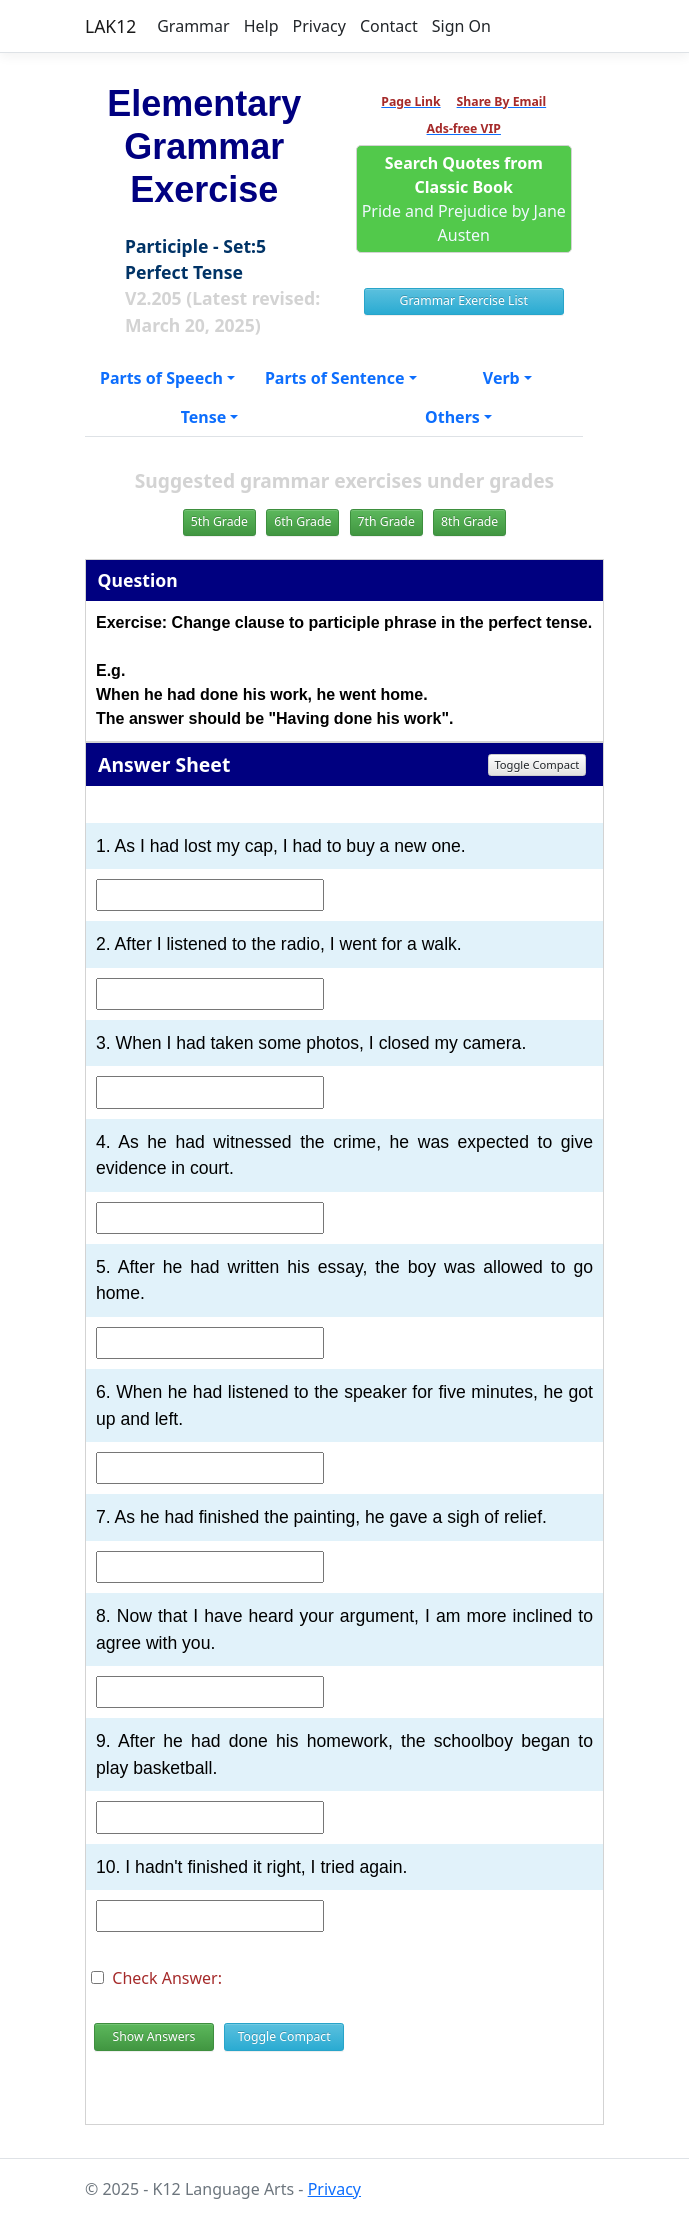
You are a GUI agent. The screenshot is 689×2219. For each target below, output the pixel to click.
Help (261, 26)
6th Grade (302, 521)
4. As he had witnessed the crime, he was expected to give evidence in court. (344, 1155)
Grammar (193, 26)
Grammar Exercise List (464, 300)
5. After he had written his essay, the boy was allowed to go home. (344, 1280)
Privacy (319, 26)
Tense (204, 417)
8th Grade (469, 521)
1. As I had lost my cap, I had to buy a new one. (281, 846)
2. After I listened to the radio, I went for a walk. (279, 944)
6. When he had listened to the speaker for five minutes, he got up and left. (344, 1405)
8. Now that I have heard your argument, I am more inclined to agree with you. (344, 1629)
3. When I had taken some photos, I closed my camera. (311, 1043)
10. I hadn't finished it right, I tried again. (251, 1867)
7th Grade (386, 521)
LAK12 (110, 26)
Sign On (461, 26)
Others (452, 417)
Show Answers (153, 2036)
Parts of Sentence (335, 378)
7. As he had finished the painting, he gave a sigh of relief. (321, 1517)
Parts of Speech (161, 378)
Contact (389, 26)
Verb (501, 378)
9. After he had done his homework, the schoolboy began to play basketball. (344, 1754)
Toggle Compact (536, 764)
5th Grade (219, 521)
